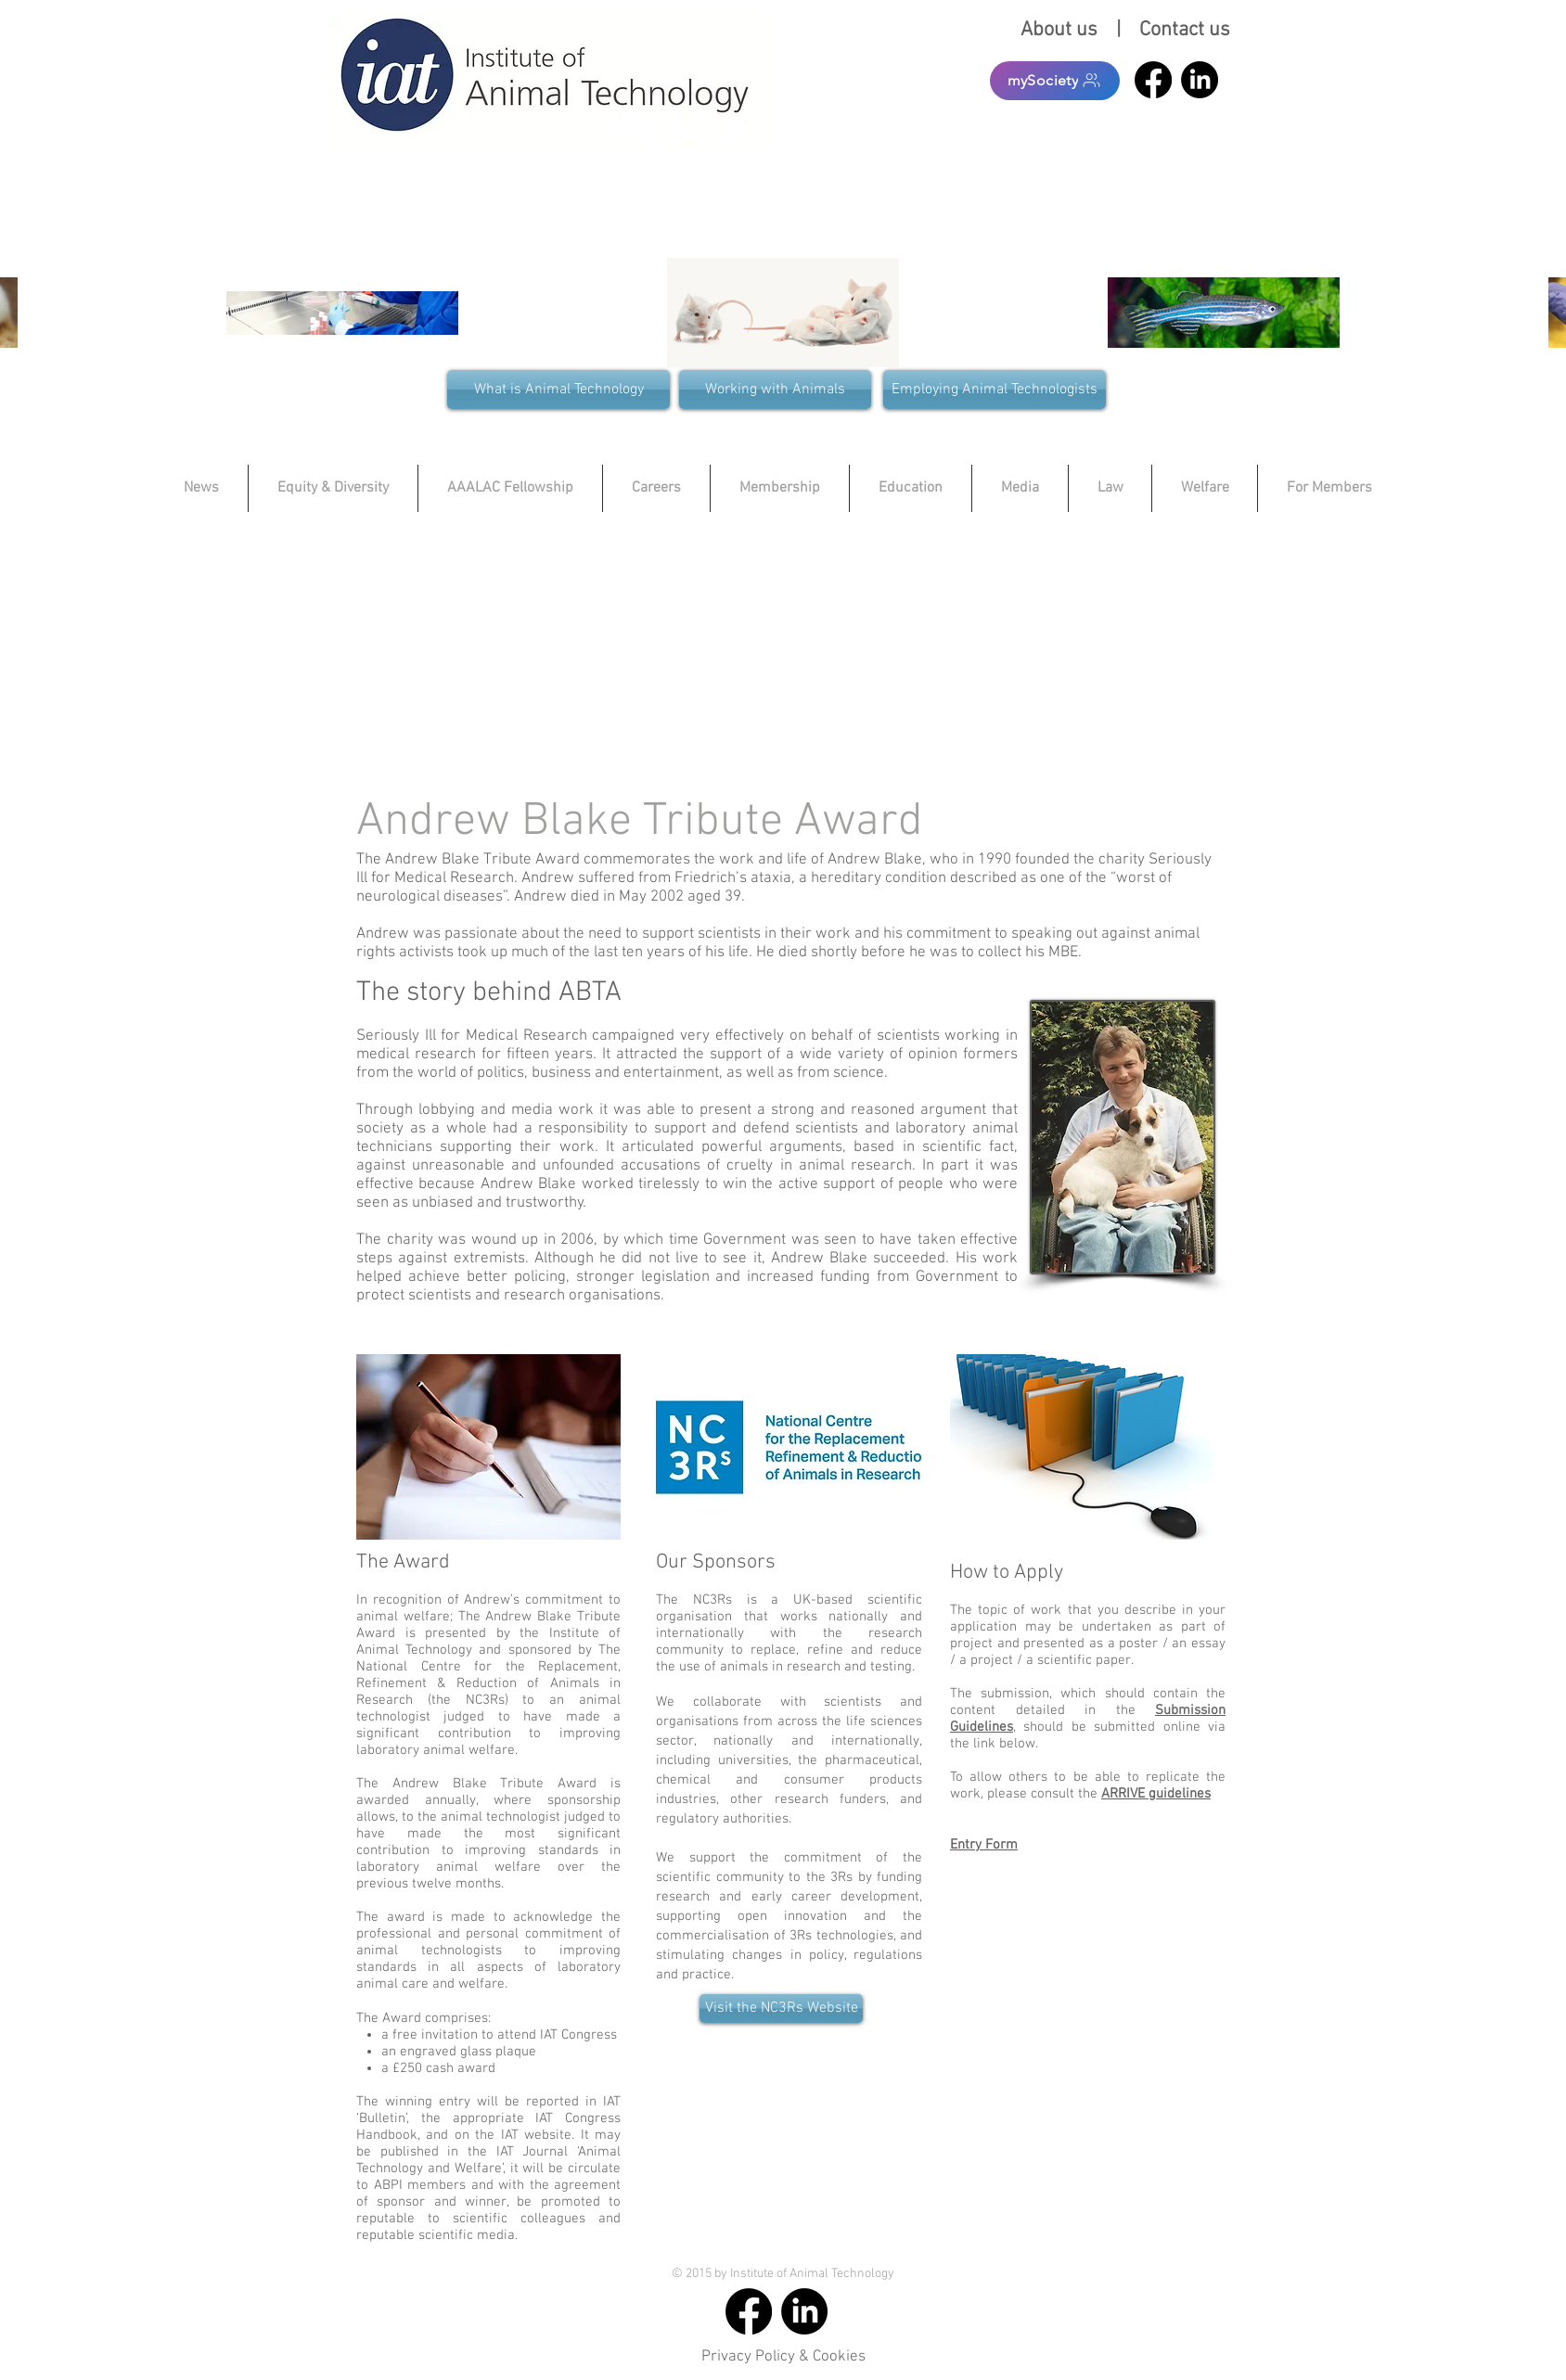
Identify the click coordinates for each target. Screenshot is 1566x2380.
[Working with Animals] (775, 389)
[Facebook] (1153, 79)
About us (1063, 30)
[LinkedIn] (1199, 79)
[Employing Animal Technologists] (994, 389)
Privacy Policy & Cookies (783, 2357)
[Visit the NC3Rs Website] (781, 2008)
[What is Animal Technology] (558, 389)
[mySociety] (1055, 80)
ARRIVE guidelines (1156, 1793)
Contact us (1184, 30)
